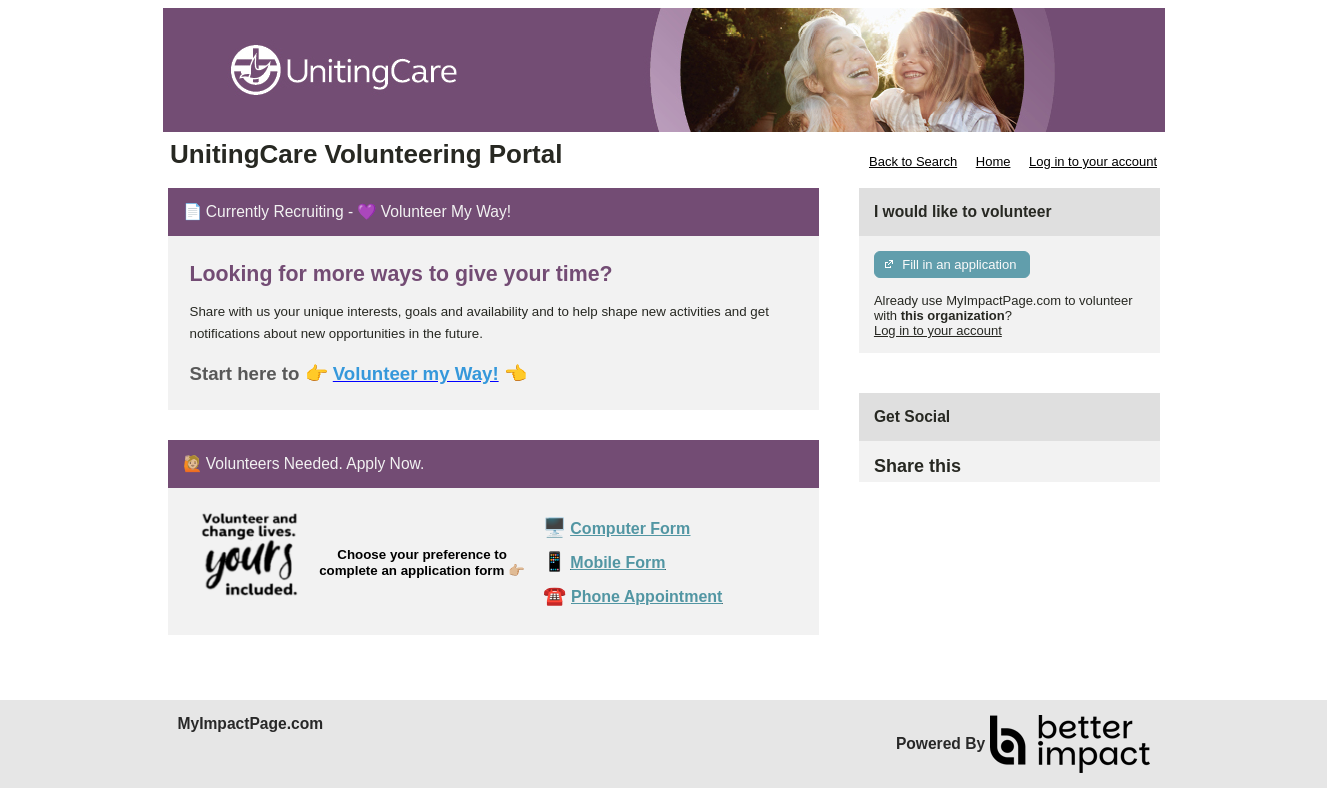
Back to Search (913, 161)
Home (993, 161)
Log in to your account (1093, 161)
